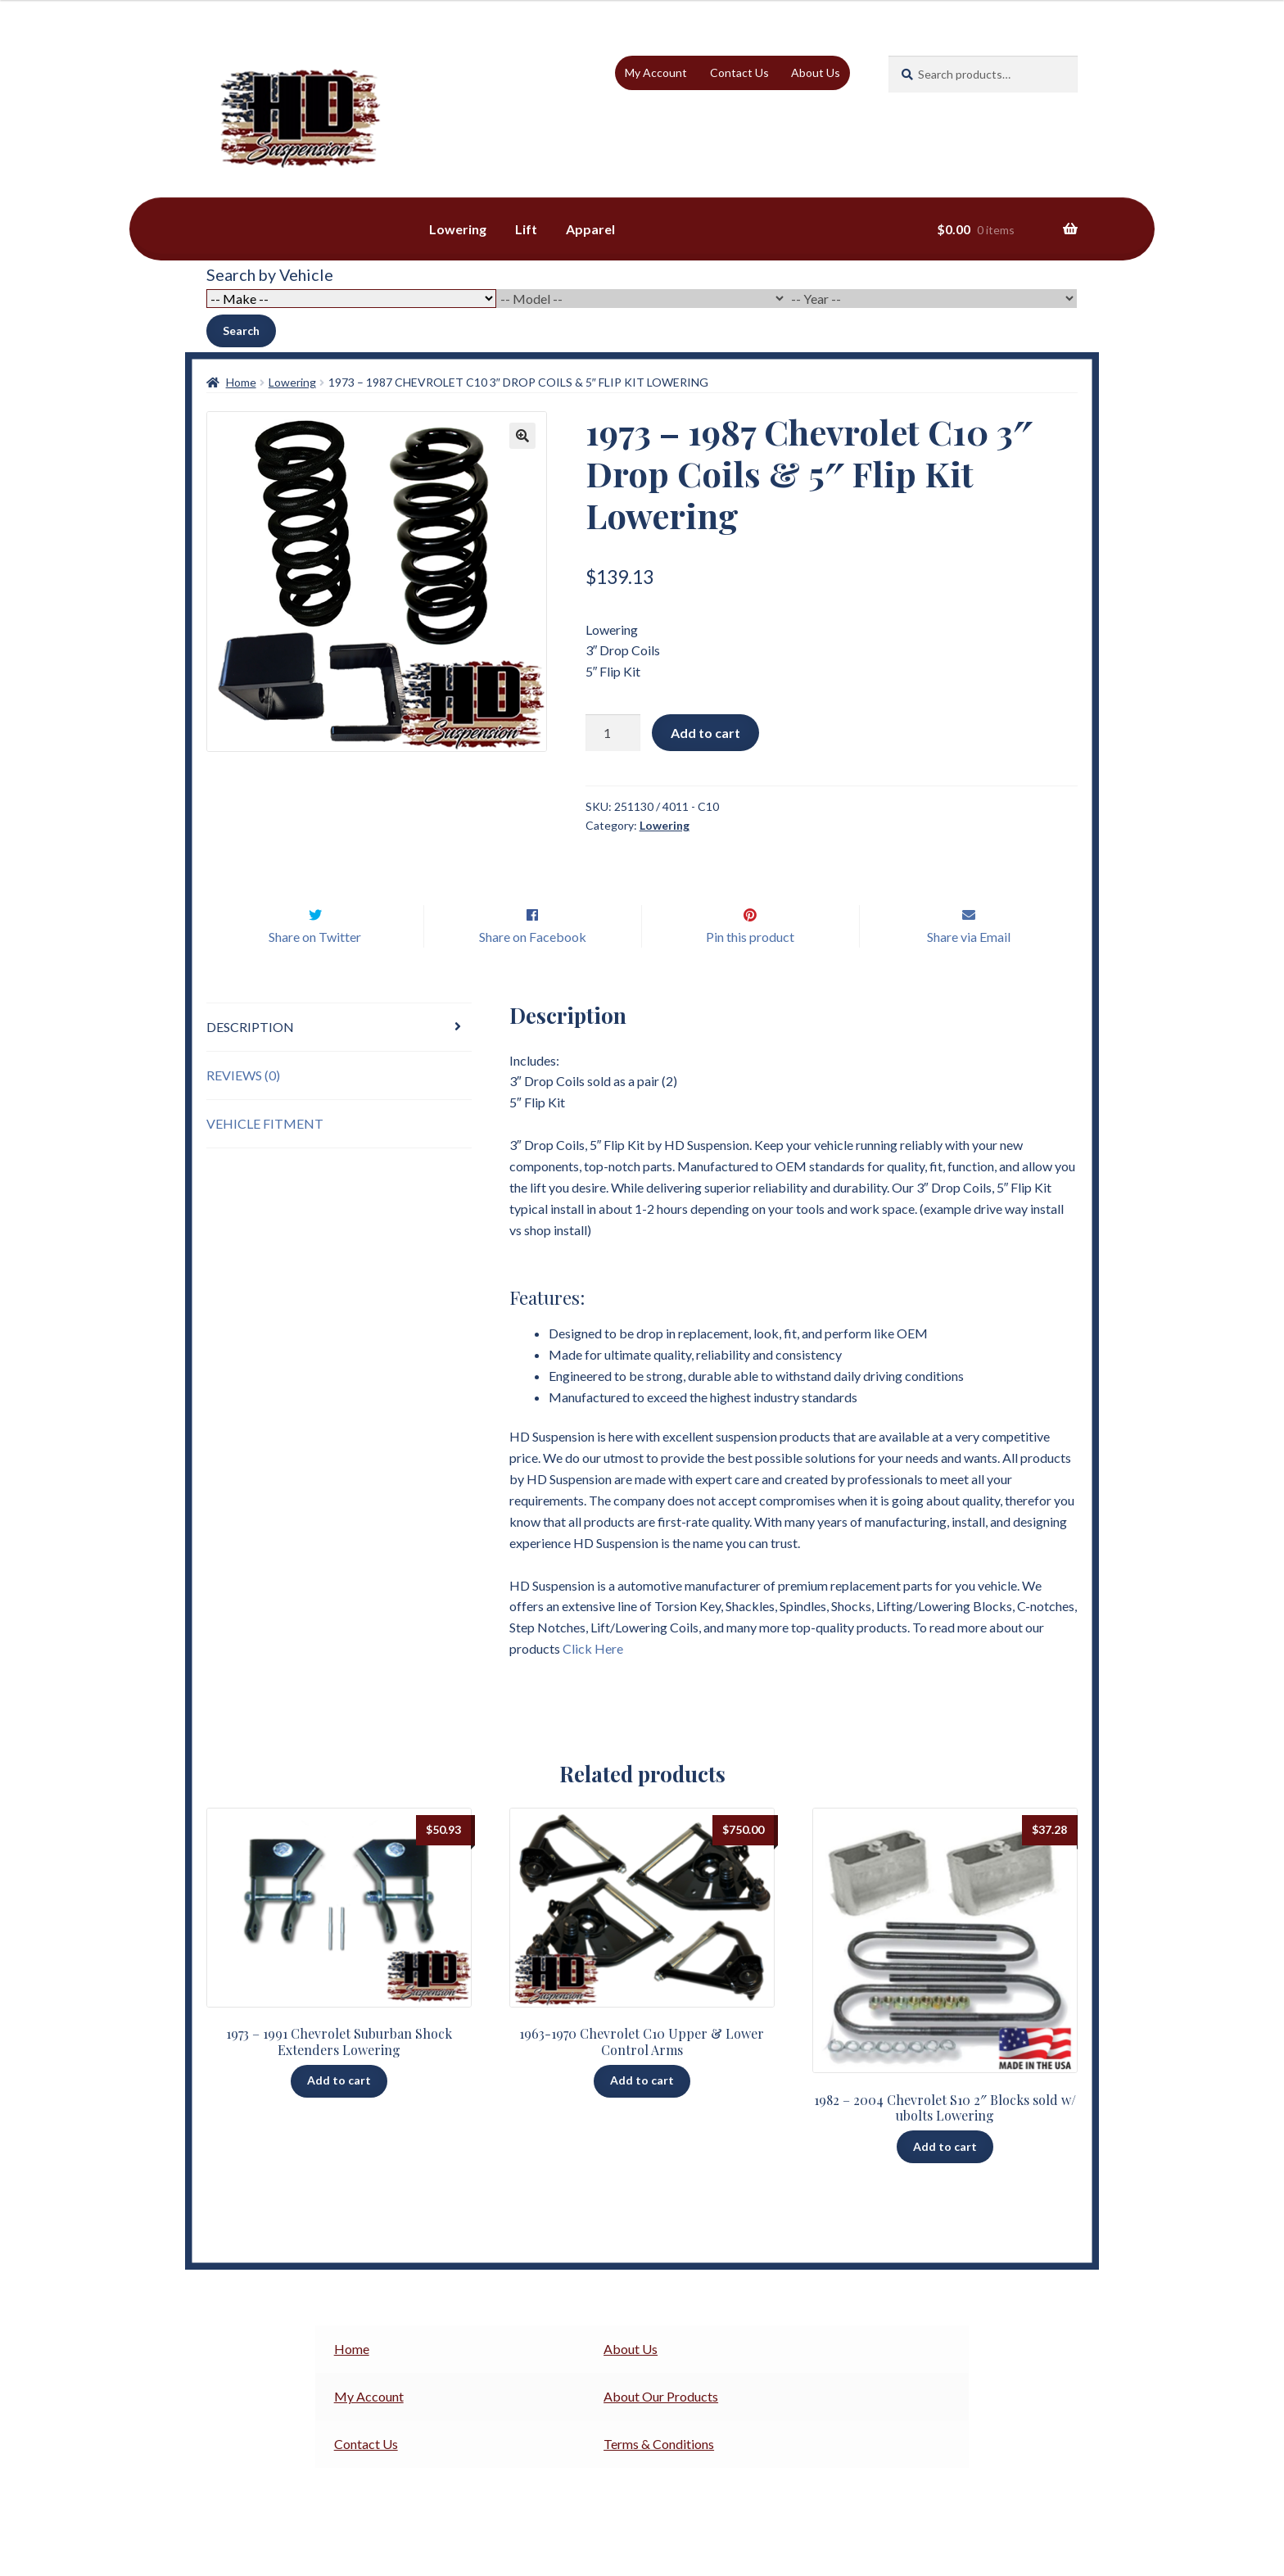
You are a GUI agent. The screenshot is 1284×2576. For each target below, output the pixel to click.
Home (241, 382)
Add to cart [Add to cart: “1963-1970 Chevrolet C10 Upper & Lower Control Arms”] (642, 2114)
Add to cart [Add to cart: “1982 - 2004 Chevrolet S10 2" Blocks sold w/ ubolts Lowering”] (945, 2181)
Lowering (457, 229)
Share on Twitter (315, 971)
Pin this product (750, 971)
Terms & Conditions (659, 2478)
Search (241, 330)
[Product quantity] (613, 733)
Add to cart (705, 732)
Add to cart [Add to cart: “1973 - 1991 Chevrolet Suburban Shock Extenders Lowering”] (339, 2114)
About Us (815, 72)
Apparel (590, 229)
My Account (656, 72)
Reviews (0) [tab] (243, 1109)
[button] (522, 436)
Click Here (593, 1683)
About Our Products (661, 2430)
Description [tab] (250, 1061)
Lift (526, 229)
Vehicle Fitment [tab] (264, 1158)
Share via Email (968, 971)
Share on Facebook (532, 971)
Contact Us (739, 72)
